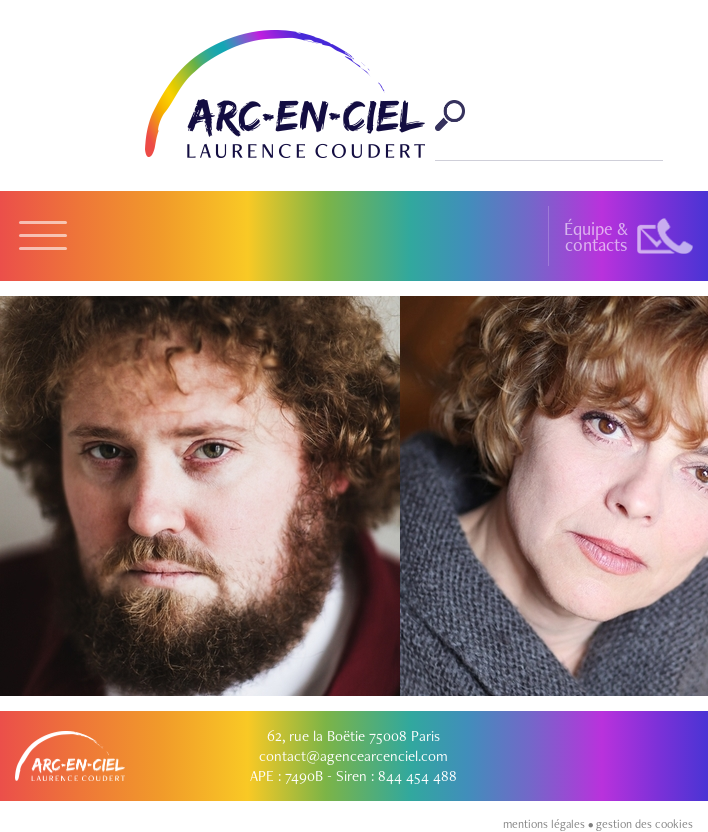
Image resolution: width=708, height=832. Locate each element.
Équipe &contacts (596, 236)
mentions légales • (549, 824)
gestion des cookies (644, 824)
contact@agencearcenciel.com (353, 756)
